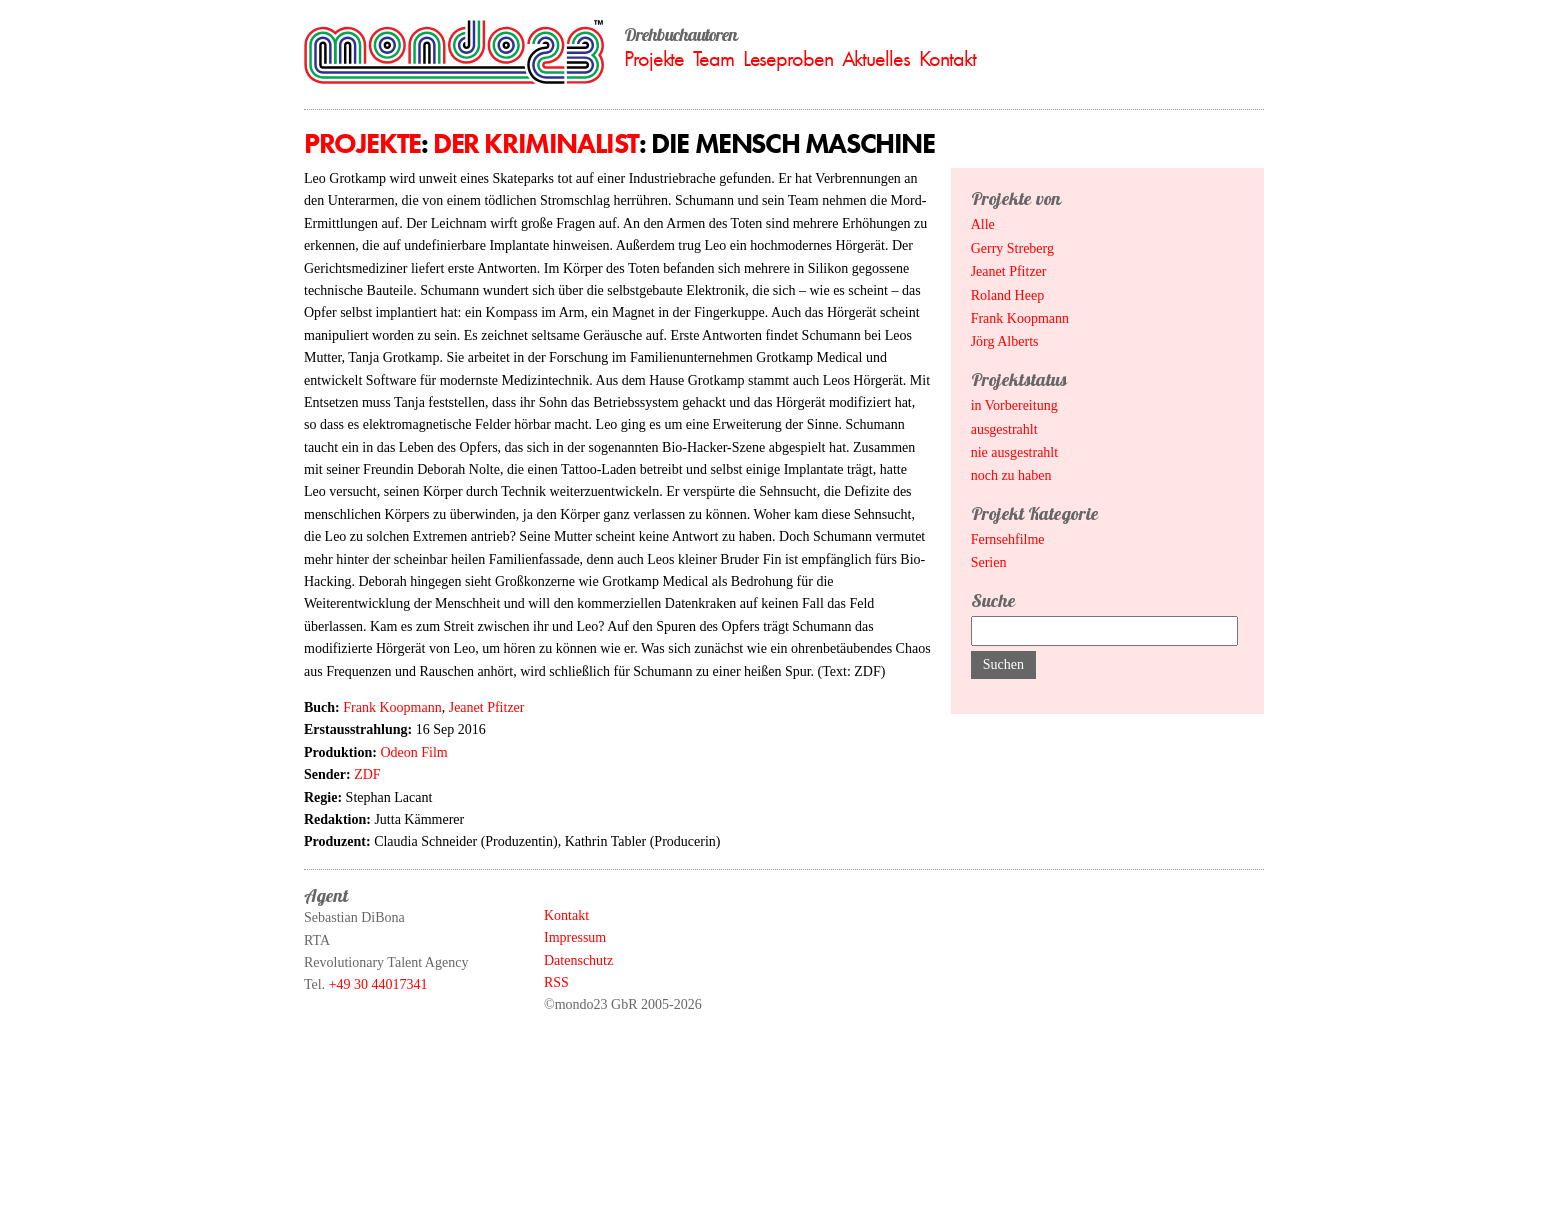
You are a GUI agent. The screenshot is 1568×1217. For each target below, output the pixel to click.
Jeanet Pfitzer (487, 707)
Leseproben (788, 58)
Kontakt (947, 58)
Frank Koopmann (392, 707)
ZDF (367, 774)
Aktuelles (876, 58)
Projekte (654, 58)
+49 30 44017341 (378, 984)
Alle (983, 224)
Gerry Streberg (1012, 248)
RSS (556, 982)
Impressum (575, 937)
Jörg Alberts (1005, 341)
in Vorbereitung (1014, 405)
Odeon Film (413, 752)
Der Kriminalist (536, 143)
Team (713, 58)
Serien (989, 562)
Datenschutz (578, 960)
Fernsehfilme (1008, 539)
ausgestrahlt (1004, 429)
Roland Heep (1007, 295)
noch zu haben (1011, 475)
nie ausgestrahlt (1014, 452)
